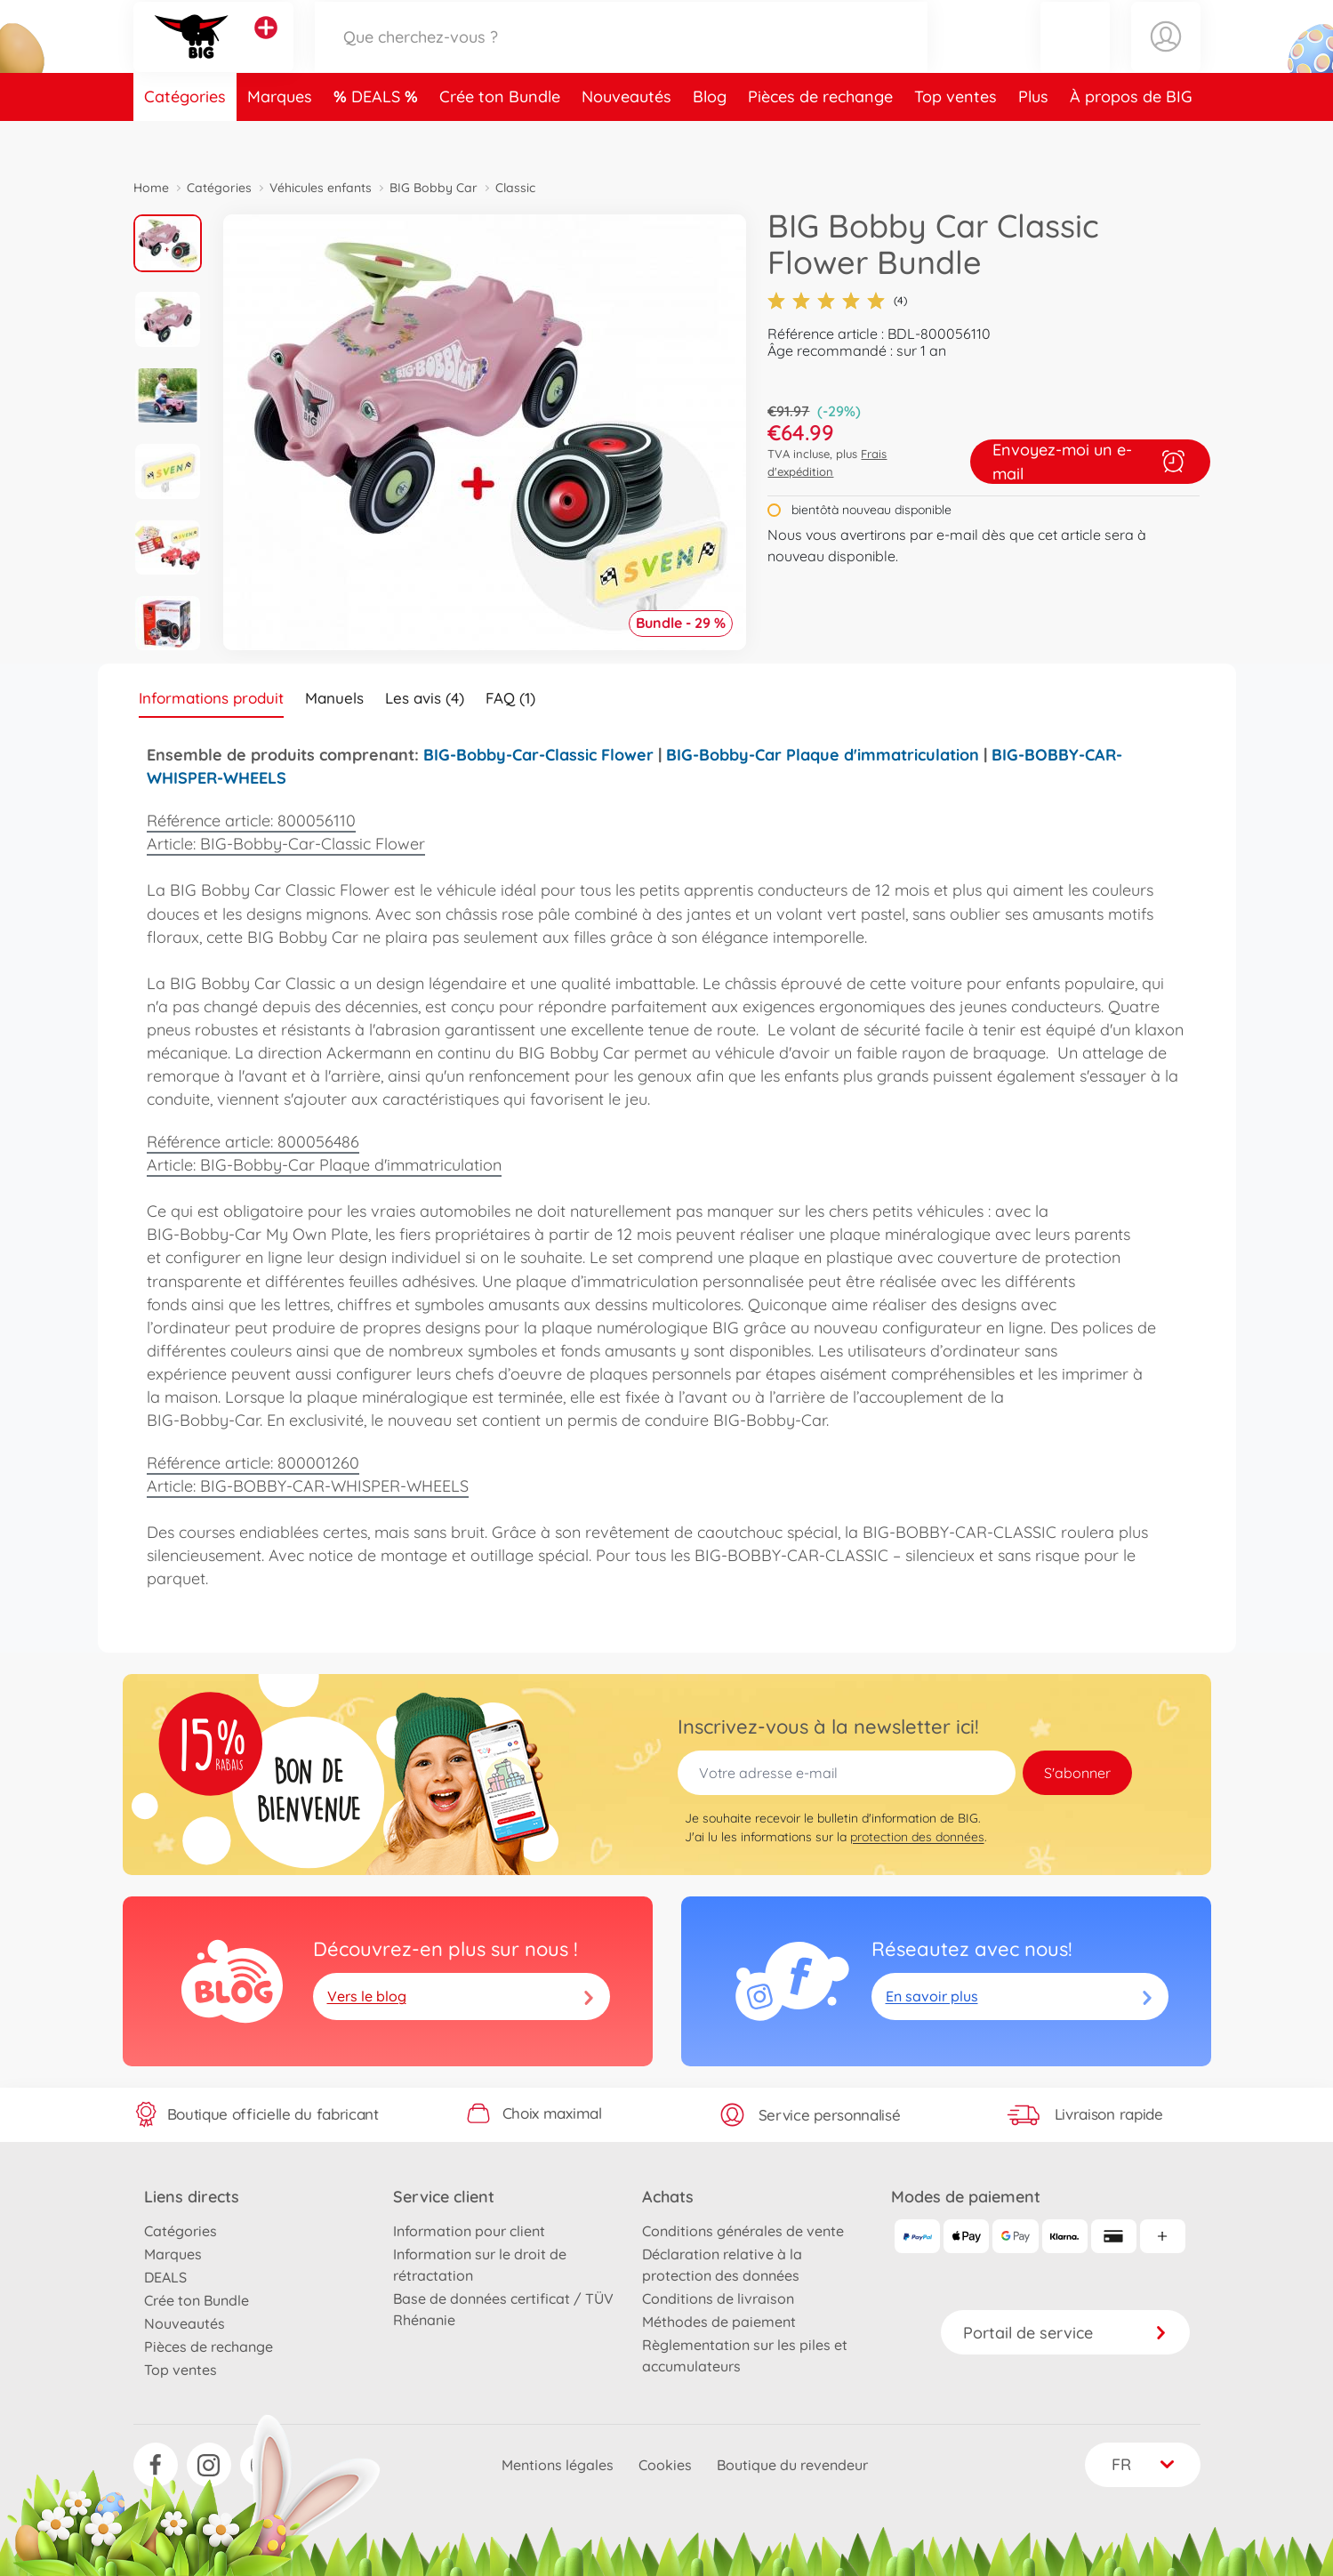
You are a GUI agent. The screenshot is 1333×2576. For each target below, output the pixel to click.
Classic (515, 188)
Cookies (665, 2465)
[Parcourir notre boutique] (621, 56)
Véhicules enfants (320, 188)
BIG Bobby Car (433, 188)
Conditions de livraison (718, 2298)
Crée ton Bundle (499, 136)
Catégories (185, 136)
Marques (279, 136)
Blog (710, 136)
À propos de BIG (1131, 136)
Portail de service (1065, 2332)
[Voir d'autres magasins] (265, 48)
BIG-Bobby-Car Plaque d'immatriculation (822, 755)
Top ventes (955, 136)
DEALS (378, 136)
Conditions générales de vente (743, 2231)
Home (151, 188)
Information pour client (469, 2231)
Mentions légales (558, 2465)
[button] (1075, 56)
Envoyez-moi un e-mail (1090, 461)
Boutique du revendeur (792, 2465)
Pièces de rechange (820, 136)
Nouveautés (626, 136)
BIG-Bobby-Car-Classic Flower (538, 755)
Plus (1033, 136)
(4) (837, 301)
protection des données (917, 1837)
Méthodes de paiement (719, 2321)
